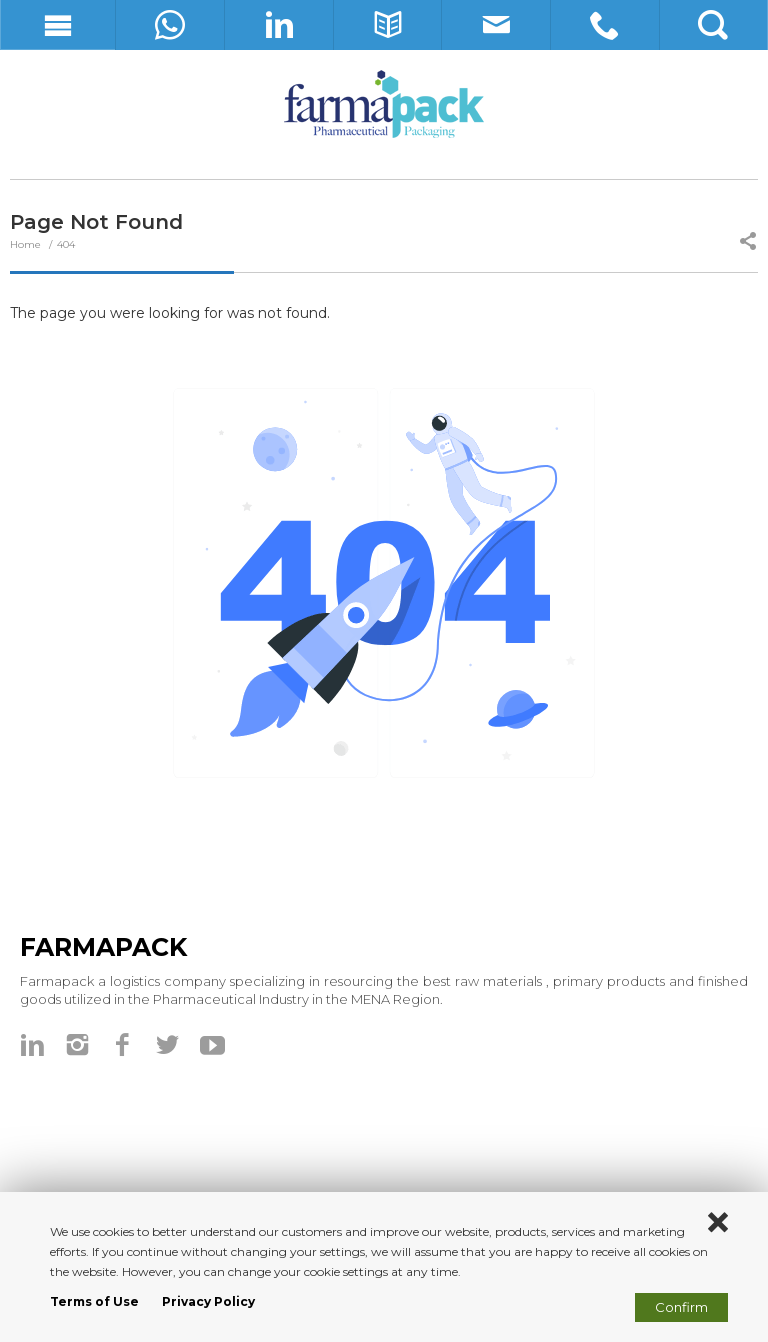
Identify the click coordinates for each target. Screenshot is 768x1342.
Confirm (681, 1307)
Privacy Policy (208, 1301)
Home (27, 244)
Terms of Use (94, 1301)
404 (66, 244)
